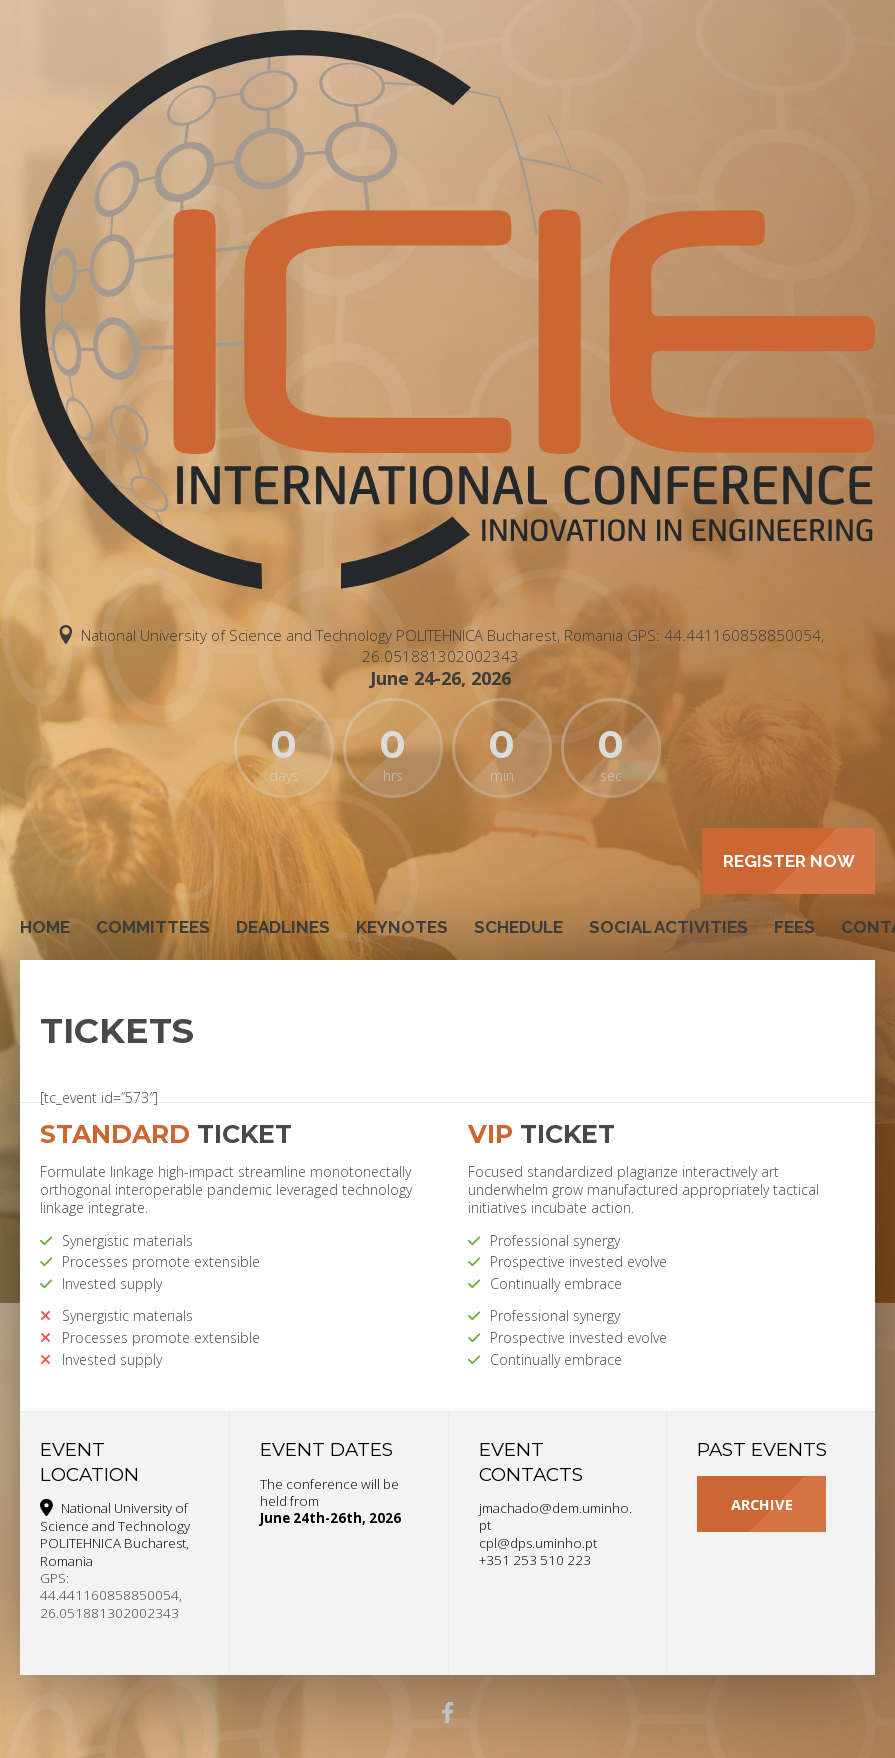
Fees (794, 927)
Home (45, 927)
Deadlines (283, 927)
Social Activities (668, 927)
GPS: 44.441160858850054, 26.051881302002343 (111, 1595)
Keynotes (402, 927)
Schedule (518, 927)
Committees (153, 927)
